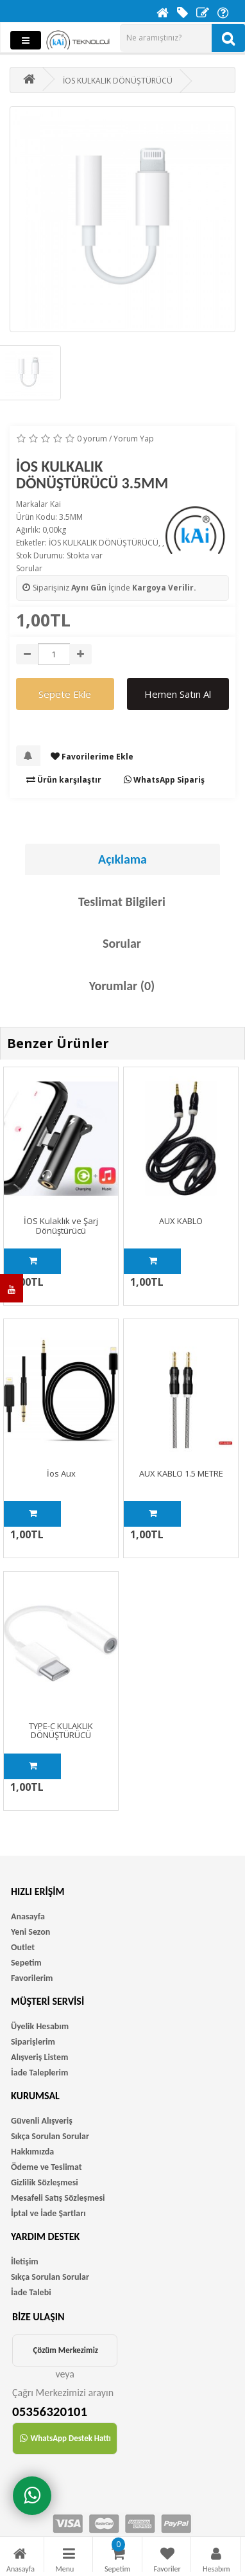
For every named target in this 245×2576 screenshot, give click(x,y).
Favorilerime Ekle (92, 756)
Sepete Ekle (64, 694)
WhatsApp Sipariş (164, 779)
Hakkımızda (32, 2151)
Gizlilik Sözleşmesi (44, 2182)
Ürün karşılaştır (63, 779)
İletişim (24, 2261)
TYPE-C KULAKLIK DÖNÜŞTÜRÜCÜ (61, 1730)
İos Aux (61, 1473)
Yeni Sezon (30, 1931)
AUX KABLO (181, 1221)
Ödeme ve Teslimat (46, 2167)
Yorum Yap (134, 438)
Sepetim (26, 1962)
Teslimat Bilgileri (121, 901)
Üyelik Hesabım (40, 2026)
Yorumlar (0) (122, 985)
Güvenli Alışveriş (41, 2120)
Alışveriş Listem (39, 2057)
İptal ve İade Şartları (48, 2213)
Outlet (23, 1947)
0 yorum (92, 438)
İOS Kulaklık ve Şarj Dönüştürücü (61, 1225)
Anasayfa (28, 1916)
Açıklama (122, 859)
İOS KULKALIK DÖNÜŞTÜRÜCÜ (103, 542)
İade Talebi (31, 2292)
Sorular (29, 568)
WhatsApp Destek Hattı (65, 2438)
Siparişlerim (33, 2041)
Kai (55, 504)
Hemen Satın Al (177, 694)
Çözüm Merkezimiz (65, 2350)
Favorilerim (32, 1978)
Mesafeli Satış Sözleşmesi (58, 2197)
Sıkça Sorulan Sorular (50, 2136)
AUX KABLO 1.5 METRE (181, 1473)
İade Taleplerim (39, 2072)
